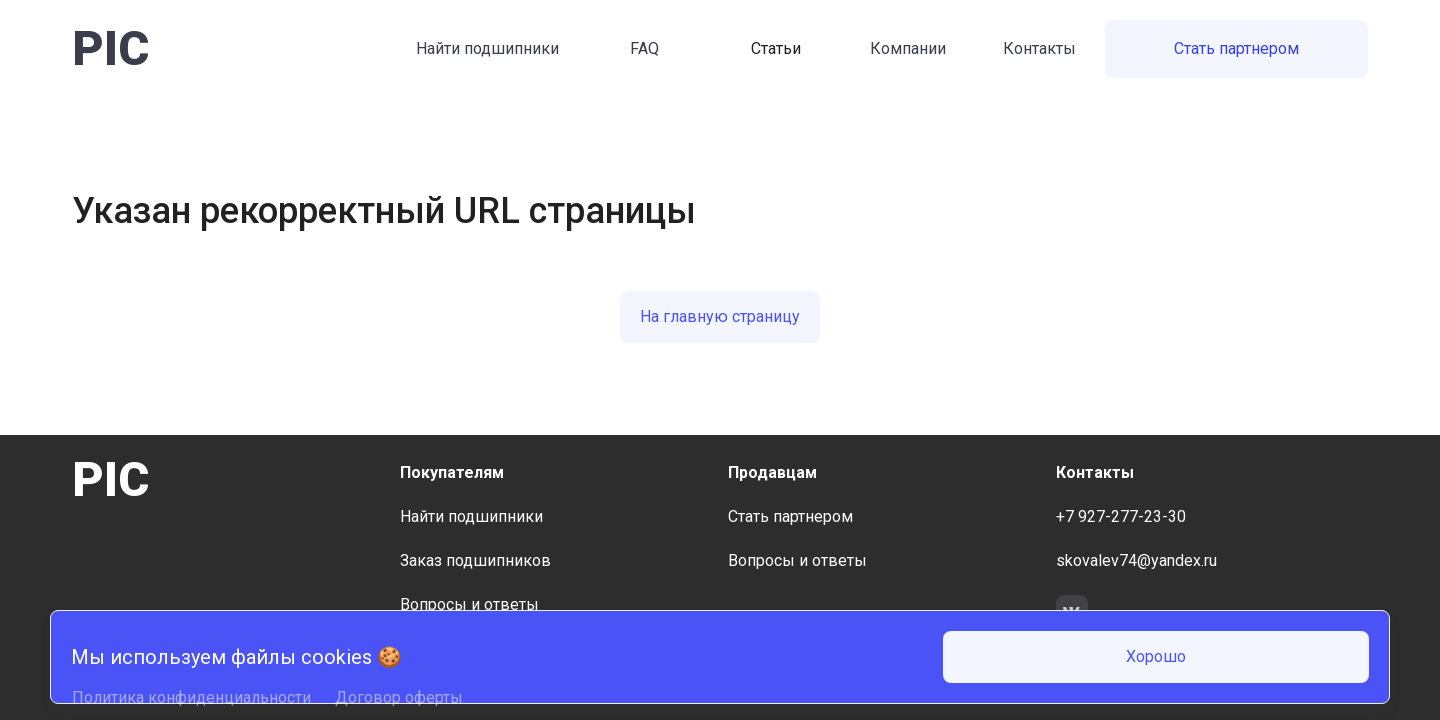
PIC (110, 48)
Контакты (1039, 48)
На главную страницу (720, 316)
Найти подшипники (487, 48)
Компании (908, 48)
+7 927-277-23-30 (1121, 516)
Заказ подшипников (475, 560)
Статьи (776, 48)
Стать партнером (1236, 48)
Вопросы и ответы (469, 604)
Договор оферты (399, 697)
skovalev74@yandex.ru (1136, 560)
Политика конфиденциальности (191, 697)
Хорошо (1156, 656)
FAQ (644, 48)
